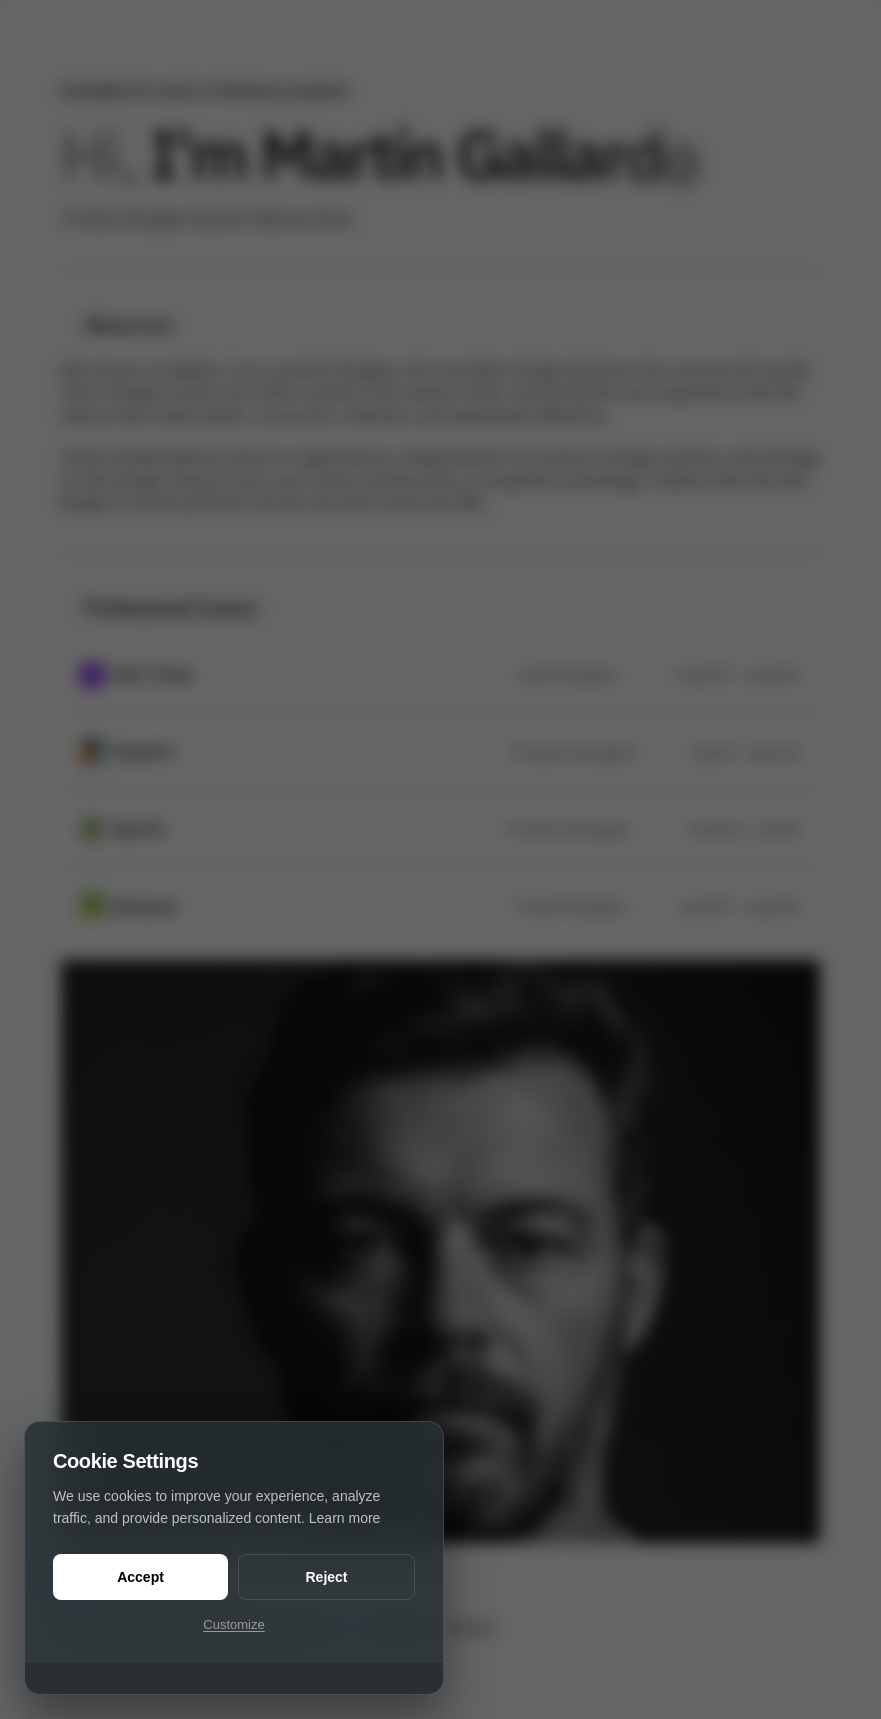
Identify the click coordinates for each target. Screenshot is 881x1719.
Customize (233, 1624)
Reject (326, 1577)
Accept (140, 1577)
